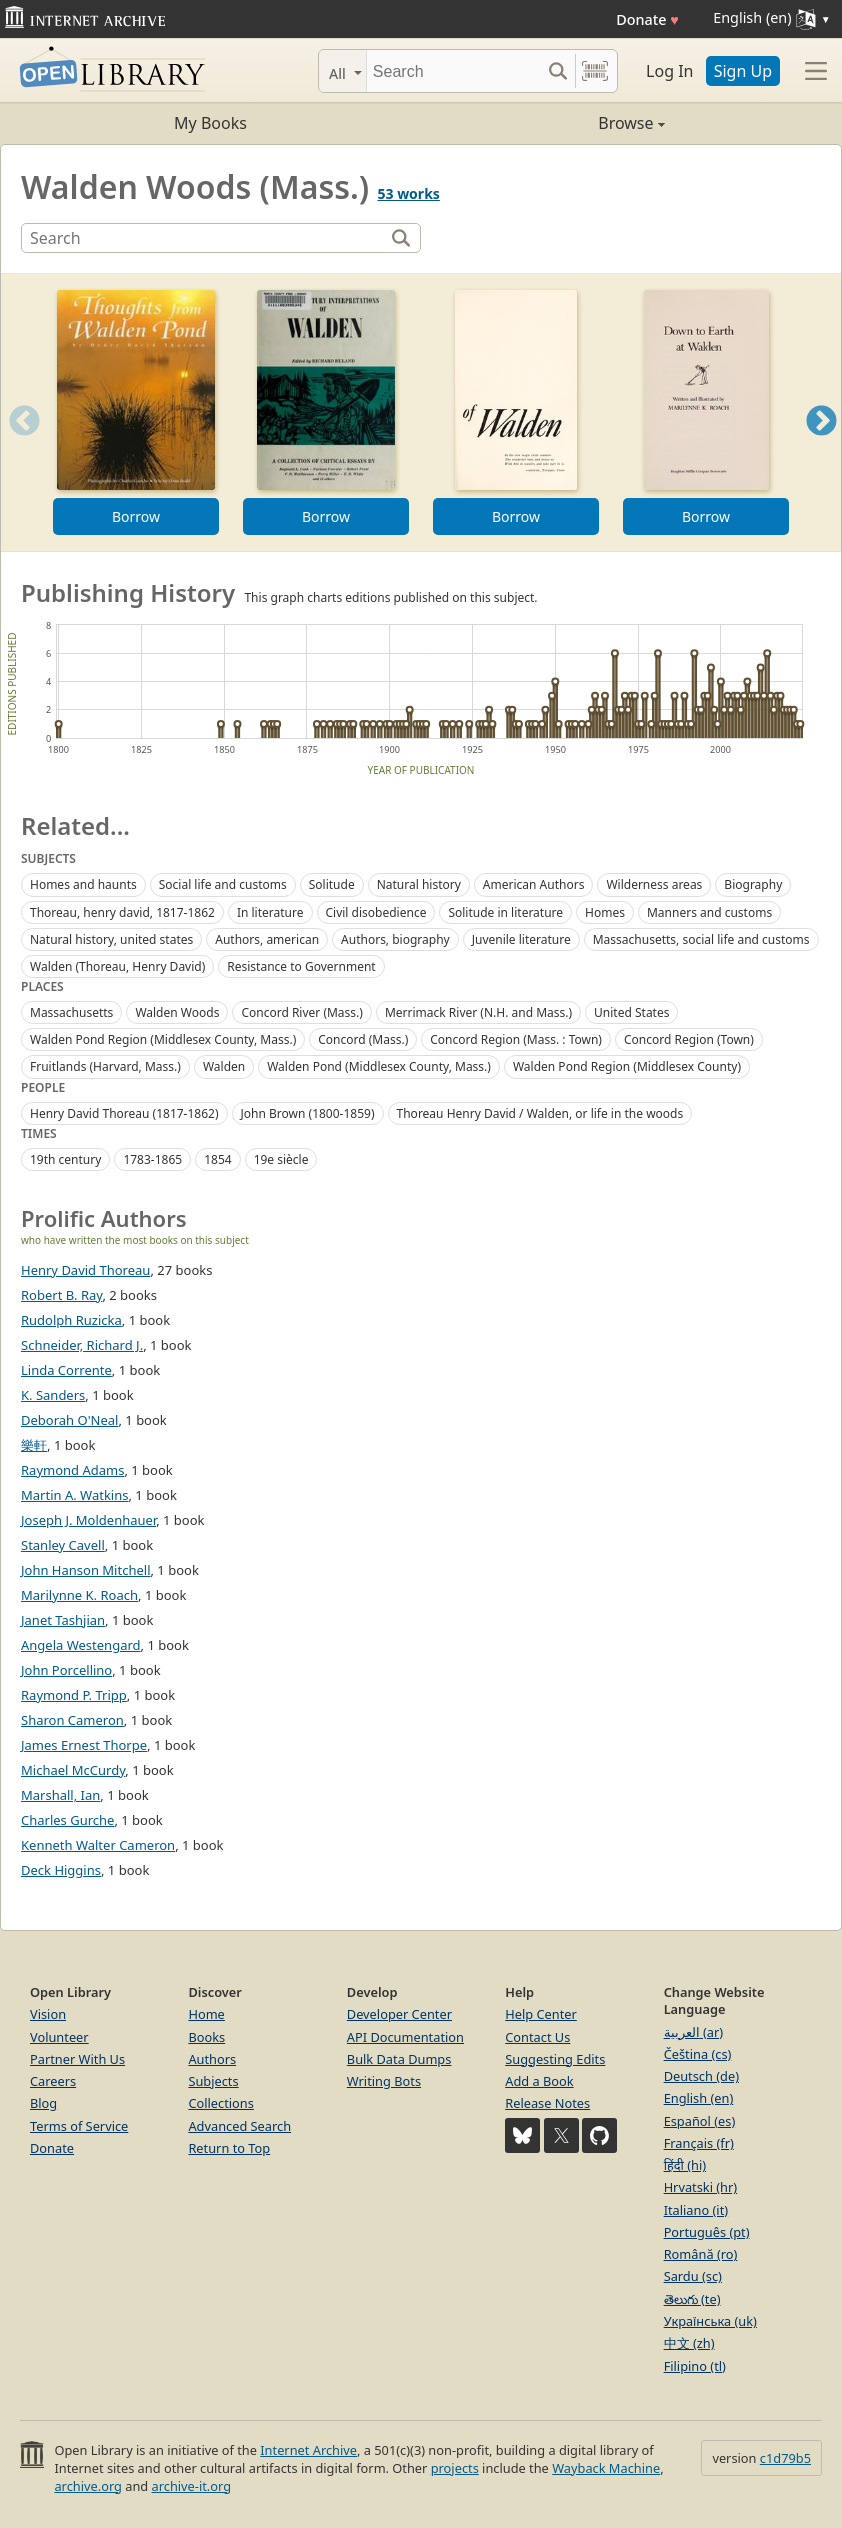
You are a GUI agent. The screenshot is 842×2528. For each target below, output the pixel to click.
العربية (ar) (693, 2032)
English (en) (699, 2098)
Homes (605, 912)
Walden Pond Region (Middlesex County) (627, 1066)
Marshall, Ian (60, 1795)
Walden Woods (177, 1012)
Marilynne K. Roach (79, 1595)
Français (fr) (699, 2143)
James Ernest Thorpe (84, 1745)
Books (206, 2037)
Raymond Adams (72, 1470)
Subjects (213, 2081)
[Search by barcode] (595, 71)
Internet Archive (308, 2450)
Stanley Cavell (63, 1545)
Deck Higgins (61, 1870)
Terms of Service (79, 2126)
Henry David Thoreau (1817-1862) (124, 1113)
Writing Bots (384, 2081)
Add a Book (539, 2081)
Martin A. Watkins (74, 1495)
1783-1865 (152, 1159)
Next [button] (821, 445)
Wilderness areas (654, 884)
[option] (136, 412)
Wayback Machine (606, 2468)
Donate (647, 19)
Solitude (332, 884)
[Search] (453, 71)
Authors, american (267, 939)
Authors (212, 2059)
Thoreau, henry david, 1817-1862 (122, 912)
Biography (753, 884)
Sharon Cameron (72, 1720)
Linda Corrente (66, 1370)
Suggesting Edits (555, 2059)
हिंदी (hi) (685, 2165)
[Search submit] (557, 71)
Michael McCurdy (73, 1770)
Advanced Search (239, 2126)
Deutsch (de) (701, 2076)
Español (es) (700, 2121)
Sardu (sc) (693, 2276)
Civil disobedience (376, 912)
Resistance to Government (301, 966)
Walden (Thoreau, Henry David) (117, 966)
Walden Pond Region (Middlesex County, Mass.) (163, 1039)
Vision (48, 2014)
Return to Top (229, 2148)
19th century (65, 1159)
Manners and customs (709, 912)
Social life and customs (223, 884)
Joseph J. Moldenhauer (88, 1520)
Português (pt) (707, 2232)
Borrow (136, 516)
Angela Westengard (81, 1645)
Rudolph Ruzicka (71, 1320)
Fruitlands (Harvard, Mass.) (105, 1066)
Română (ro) (701, 2254)
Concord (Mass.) (363, 1039)
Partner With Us (77, 2059)
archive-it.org (192, 2486)
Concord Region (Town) (689, 1039)
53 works (408, 193)
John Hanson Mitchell (85, 1570)
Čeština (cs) (698, 2054)
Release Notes (547, 2103)
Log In (669, 71)
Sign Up (743, 71)
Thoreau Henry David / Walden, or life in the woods (540, 1113)
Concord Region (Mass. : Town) (516, 1039)
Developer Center (399, 2014)
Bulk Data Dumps (399, 2059)
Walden (224, 1066)
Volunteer (59, 2037)
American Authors (534, 884)
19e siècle (281, 1159)
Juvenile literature (521, 939)
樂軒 (34, 1445)
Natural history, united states (111, 939)
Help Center (541, 2014)
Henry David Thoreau (85, 1270)
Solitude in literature (505, 912)
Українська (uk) (710, 2321)
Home (206, 2014)
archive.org (87, 2486)
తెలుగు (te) (692, 2299)
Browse (543, 123)
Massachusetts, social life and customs (701, 939)
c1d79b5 (785, 2458)
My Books (210, 123)
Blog (43, 2103)
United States (631, 1012)
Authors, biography (395, 939)
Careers (53, 2081)
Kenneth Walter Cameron (98, 1845)
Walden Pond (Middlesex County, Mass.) (379, 1066)
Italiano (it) (696, 2210)
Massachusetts (71, 1012)
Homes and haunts (83, 884)
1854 (217, 1159)
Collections (221, 2103)
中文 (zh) (689, 2343)
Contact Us (537, 2037)
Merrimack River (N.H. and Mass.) (478, 1012)
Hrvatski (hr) (701, 2187)
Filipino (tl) (695, 2366)
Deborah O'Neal (69, 1420)
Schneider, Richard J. (82, 1345)
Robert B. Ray (61, 1295)
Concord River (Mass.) (302, 1012)
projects (455, 2468)
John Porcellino (66, 1670)
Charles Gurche (67, 1820)
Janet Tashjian (63, 1620)
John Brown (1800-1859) (308, 1113)
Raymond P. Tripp (74, 1695)
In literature (270, 912)
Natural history (419, 884)
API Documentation (405, 2037)
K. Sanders (53, 1395)
